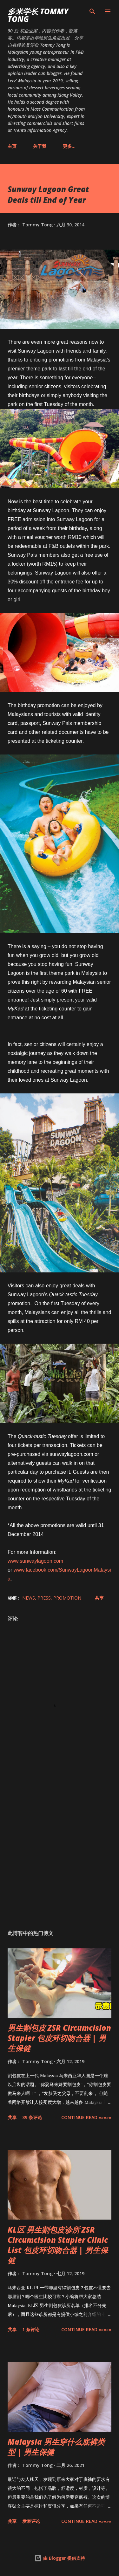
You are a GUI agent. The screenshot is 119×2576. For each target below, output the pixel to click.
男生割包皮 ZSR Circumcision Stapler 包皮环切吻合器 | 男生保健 (59, 2037)
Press (44, 1598)
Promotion (67, 1598)
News (28, 1598)
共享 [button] (99, 1598)
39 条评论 (32, 2117)
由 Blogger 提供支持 (59, 2558)
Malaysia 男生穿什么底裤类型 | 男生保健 (56, 2446)
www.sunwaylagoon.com (35, 1561)
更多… (69, 146)
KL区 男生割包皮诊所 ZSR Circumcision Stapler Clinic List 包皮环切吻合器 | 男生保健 (58, 2244)
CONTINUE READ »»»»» (86, 2117)
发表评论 (31, 2521)
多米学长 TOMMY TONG (38, 15)
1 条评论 (30, 2329)
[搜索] (92, 11)
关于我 (39, 146)
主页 (12, 146)
